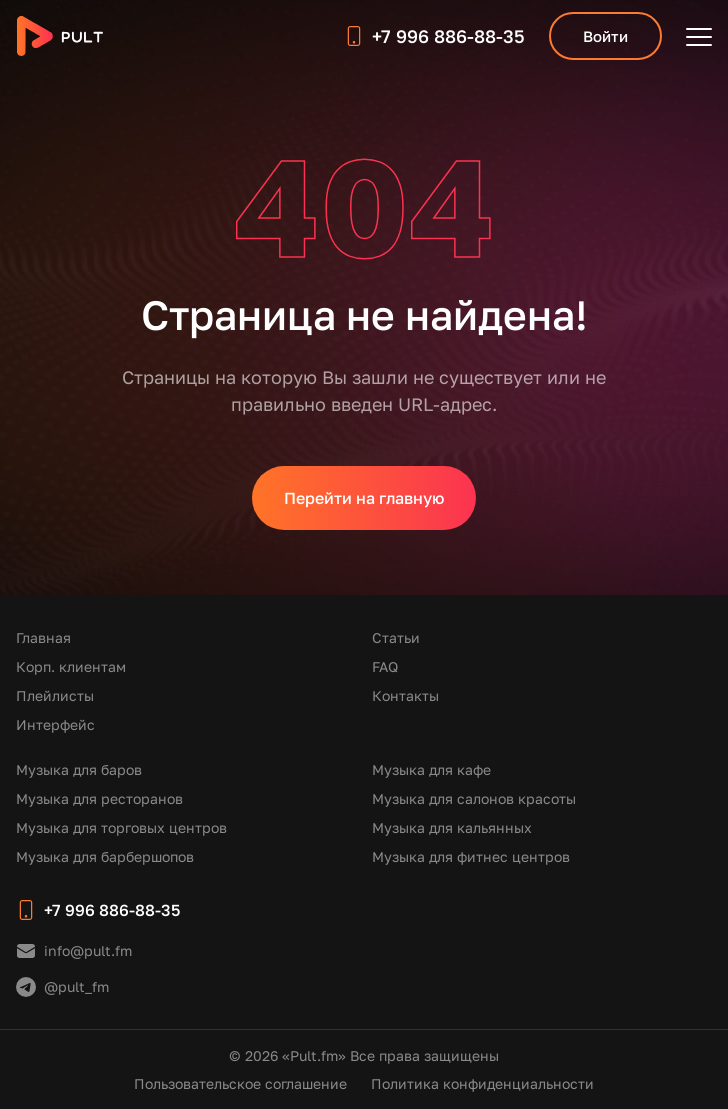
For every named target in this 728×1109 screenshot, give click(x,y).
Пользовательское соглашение (240, 1083)
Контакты (405, 695)
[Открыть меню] (699, 36)
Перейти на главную (364, 498)
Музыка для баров (79, 769)
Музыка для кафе (431, 769)
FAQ (385, 666)
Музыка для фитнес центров (471, 856)
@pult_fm (76, 986)
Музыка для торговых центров (121, 827)
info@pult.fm (88, 950)
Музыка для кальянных (452, 827)
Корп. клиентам (71, 666)
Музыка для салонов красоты (474, 798)
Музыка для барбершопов (105, 856)
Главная (43, 637)
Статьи (396, 637)
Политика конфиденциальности (482, 1083)
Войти (605, 36)
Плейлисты (55, 695)
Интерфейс (55, 724)
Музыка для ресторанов (99, 798)
